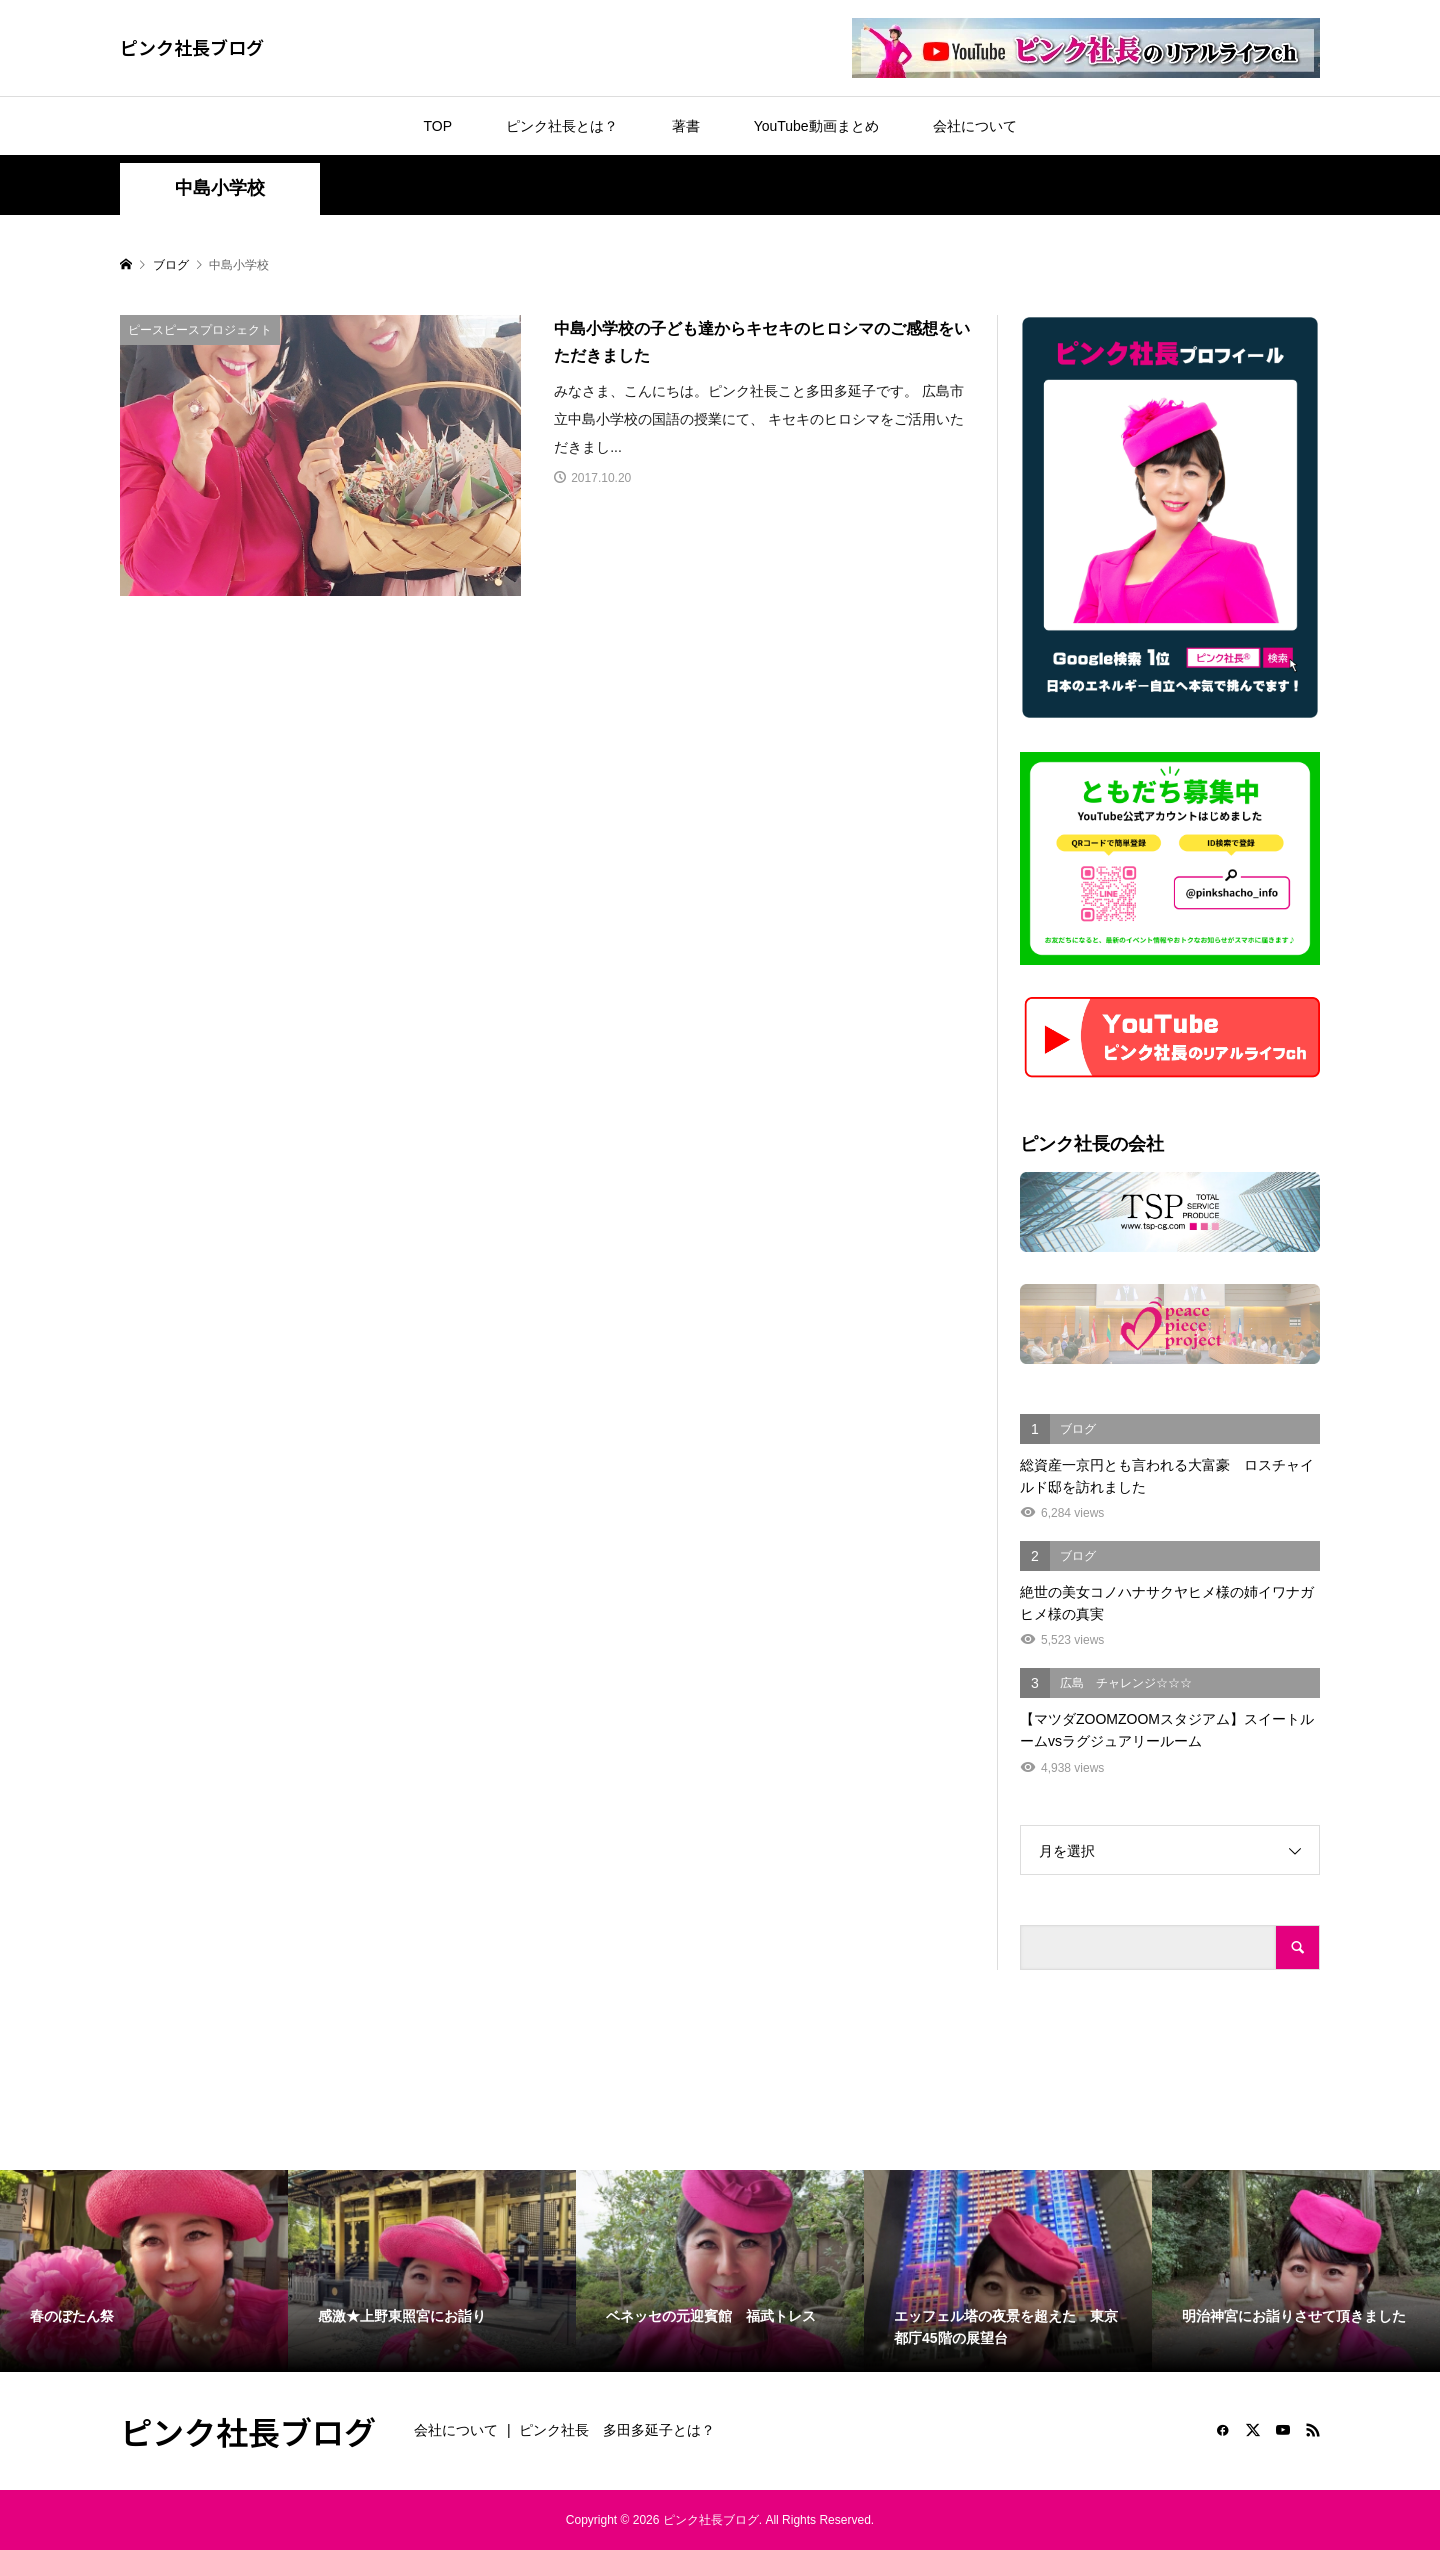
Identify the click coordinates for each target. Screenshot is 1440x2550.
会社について (975, 126)
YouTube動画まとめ (816, 126)
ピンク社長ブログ (192, 47)
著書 (686, 126)
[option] (144, 2271)
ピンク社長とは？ (562, 126)
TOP (437, 126)
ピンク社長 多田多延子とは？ (617, 2430)
